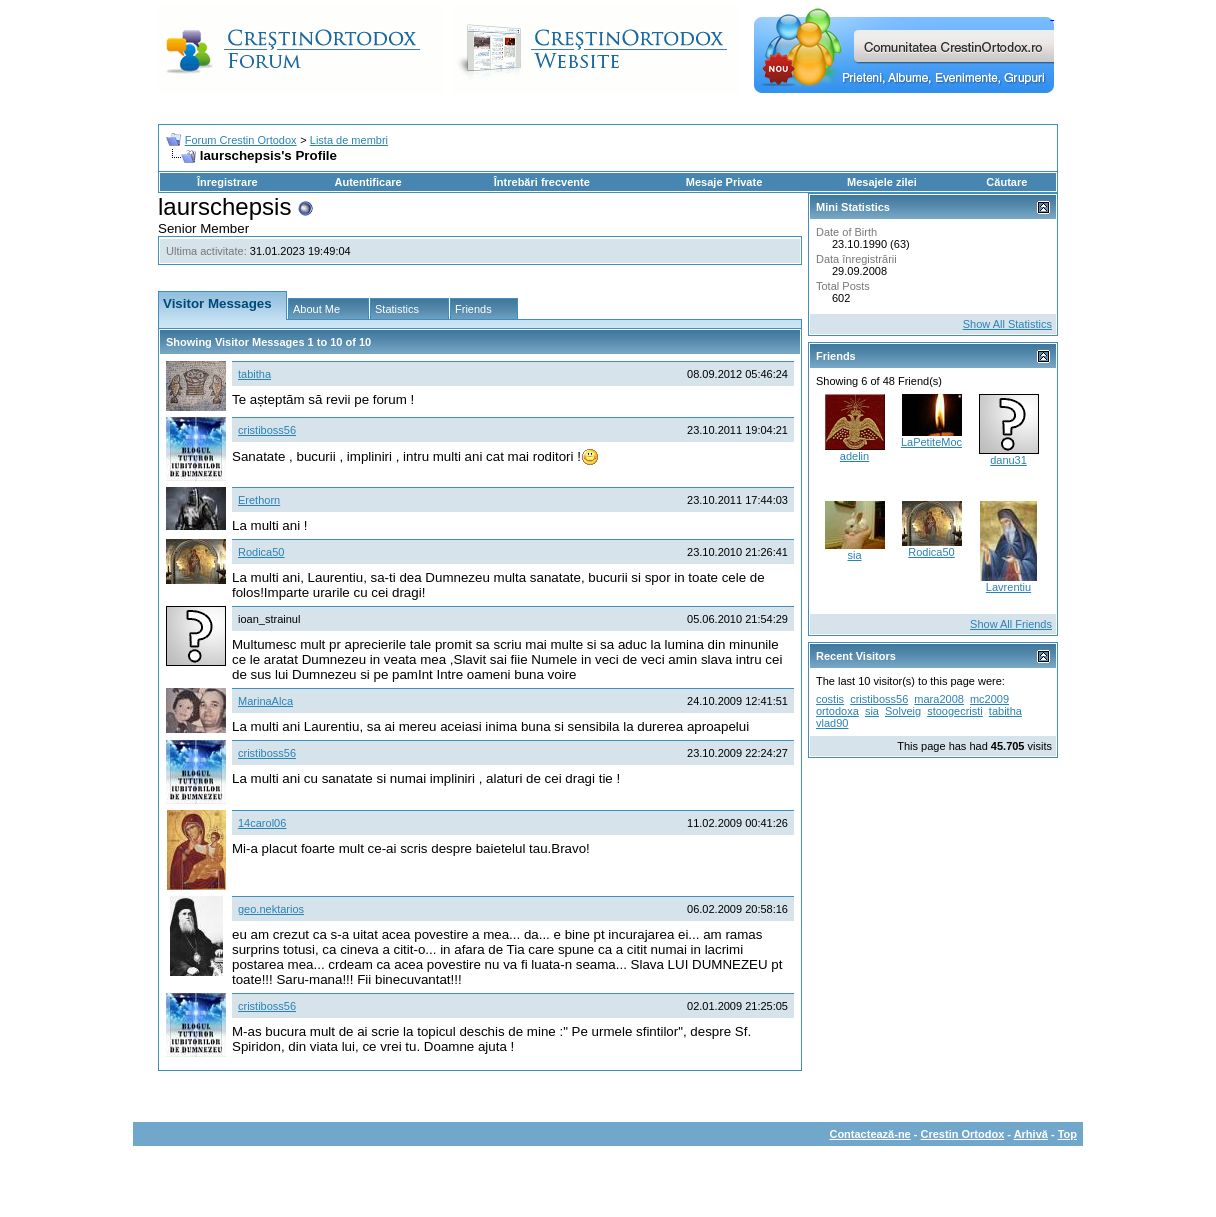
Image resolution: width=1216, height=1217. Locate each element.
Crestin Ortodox (963, 1134)
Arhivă (1031, 1134)
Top (1067, 1134)
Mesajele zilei (882, 182)
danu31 (1008, 460)
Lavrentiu (1008, 587)
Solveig (903, 711)
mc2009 (989, 699)
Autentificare (367, 182)
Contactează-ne (869, 1134)
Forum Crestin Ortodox (241, 140)
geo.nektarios (271, 909)
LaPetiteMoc (931, 442)
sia (854, 555)
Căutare (1006, 182)
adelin (854, 456)
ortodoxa (837, 711)
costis (830, 699)
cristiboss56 (267, 430)
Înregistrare (227, 182)
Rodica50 (261, 552)
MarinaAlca (265, 701)
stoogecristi (955, 711)
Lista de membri (349, 140)
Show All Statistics (1007, 324)
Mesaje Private (724, 182)
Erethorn (259, 500)
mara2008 (939, 699)
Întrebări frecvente (542, 182)
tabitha (254, 374)
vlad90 (832, 723)
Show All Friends (1011, 624)
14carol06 (262, 823)
